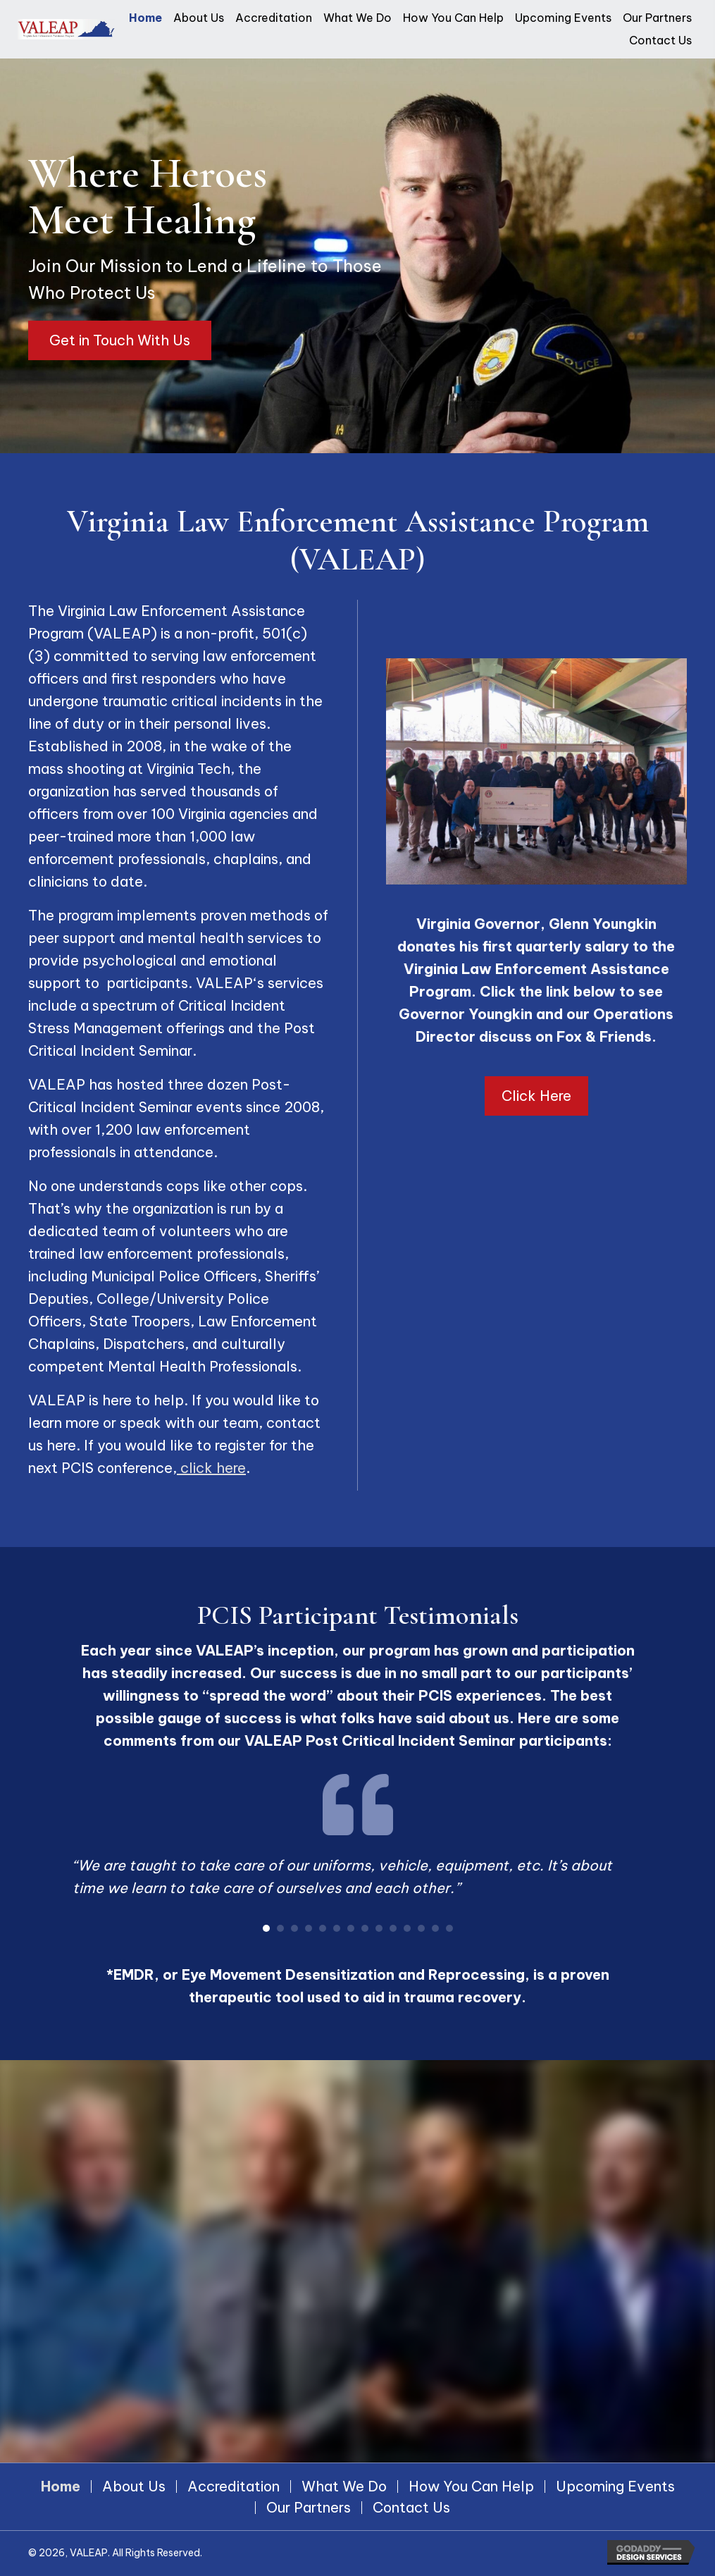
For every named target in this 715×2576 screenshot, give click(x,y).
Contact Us (411, 2507)
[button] (119, 340)
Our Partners (308, 2507)
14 (449, 1928)
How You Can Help (471, 2486)
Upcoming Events (615, 2486)
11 (407, 1928)
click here (211, 1468)
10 (393, 1928)
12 (421, 1928)
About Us (134, 2486)
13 (435, 1928)
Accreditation (233, 2486)
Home (60, 2486)
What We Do (344, 2486)
